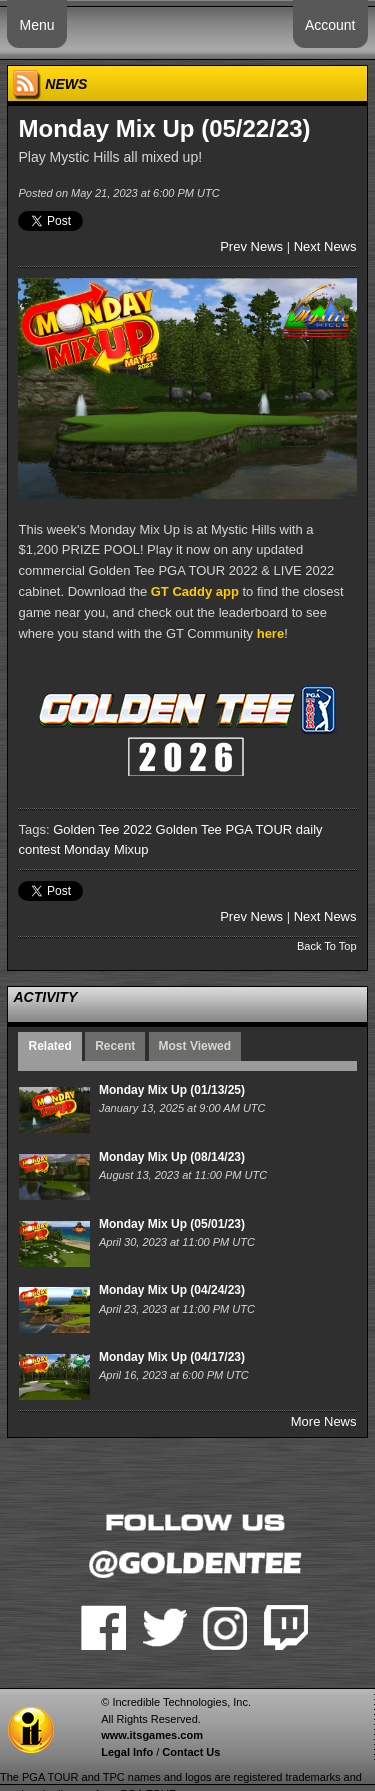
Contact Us (191, 1752)
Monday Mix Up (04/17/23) (172, 1357)
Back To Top (327, 946)
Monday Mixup (106, 849)
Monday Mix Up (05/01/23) (172, 1224)
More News (324, 1421)
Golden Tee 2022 (102, 829)
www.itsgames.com (152, 1735)
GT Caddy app (195, 591)
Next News (325, 246)
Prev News (251, 246)
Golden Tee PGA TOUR (224, 829)
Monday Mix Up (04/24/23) (172, 1290)
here (270, 633)
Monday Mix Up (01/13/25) (172, 1090)
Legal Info (127, 1752)
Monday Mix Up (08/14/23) (172, 1157)
